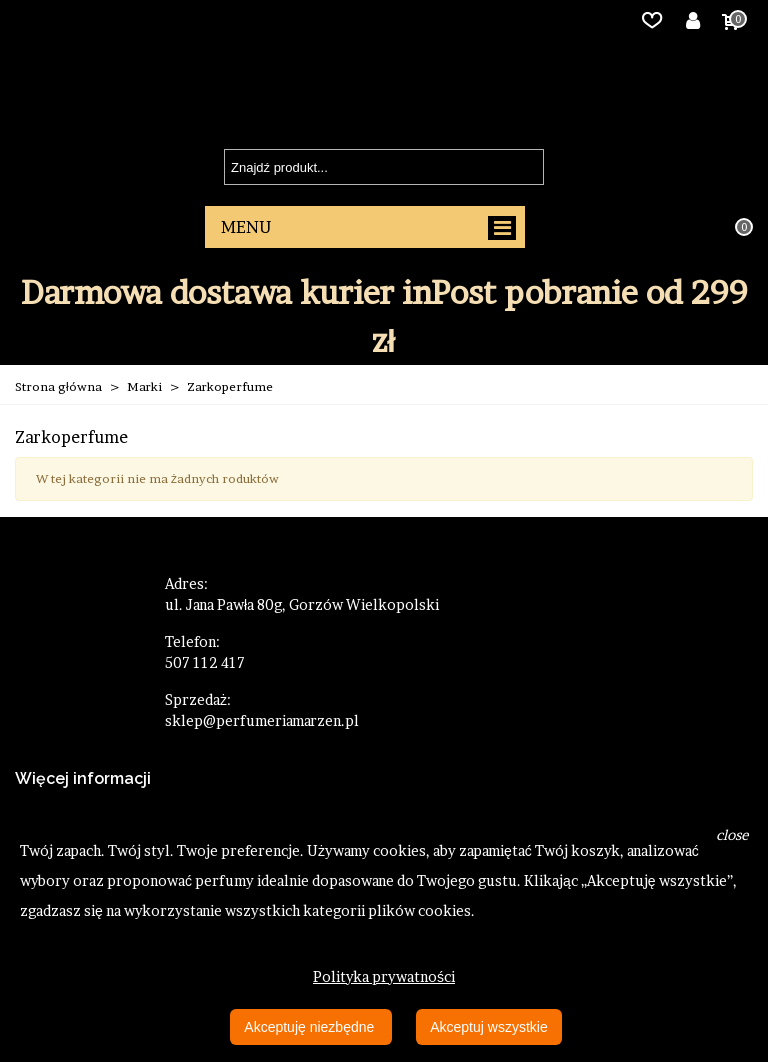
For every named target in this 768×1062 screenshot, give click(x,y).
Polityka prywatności (384, 976)
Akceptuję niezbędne (311, 1027)
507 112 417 (205, 662)
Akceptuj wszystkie (488, 1027)
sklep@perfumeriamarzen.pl (262, 720)
